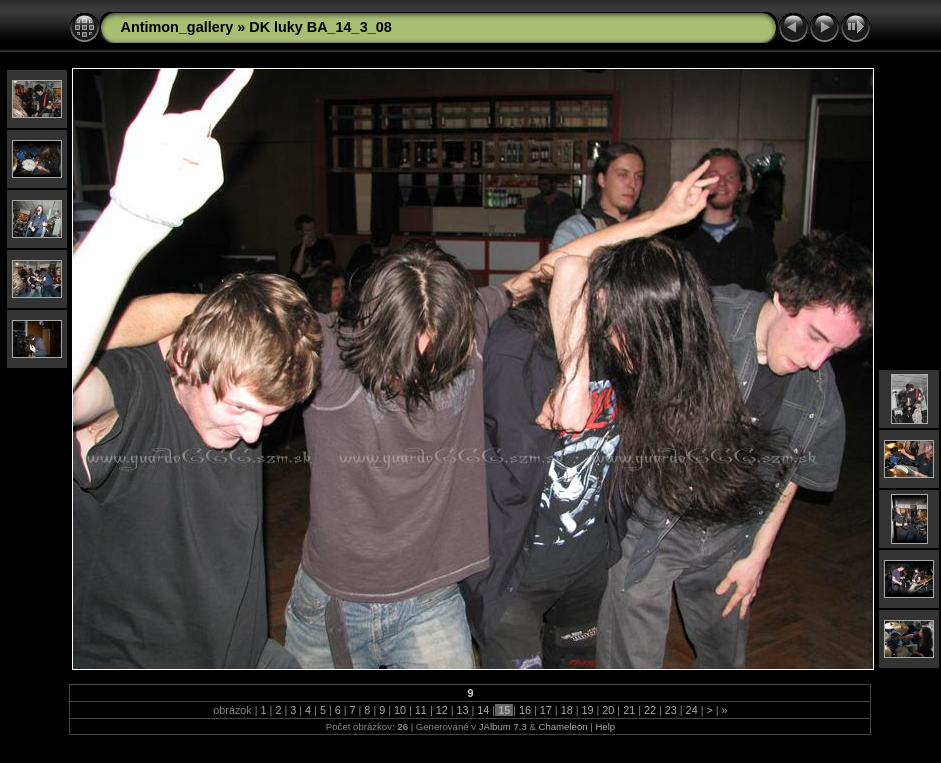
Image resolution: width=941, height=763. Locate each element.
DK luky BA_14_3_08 (320, 27)
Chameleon (562, 726)
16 (525, 710)
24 (692, 710)
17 (546, 710)
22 (650, 710)
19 (587, 710)
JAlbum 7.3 (503, 726)
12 (442, 710)
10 (400, 710)
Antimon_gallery (176, 27)
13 (463, 710)
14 (483, 710)
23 (671, 710)
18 (567, 710)
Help (605, 726)
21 (629, 710)
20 (608, 710)
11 (421, 710)
